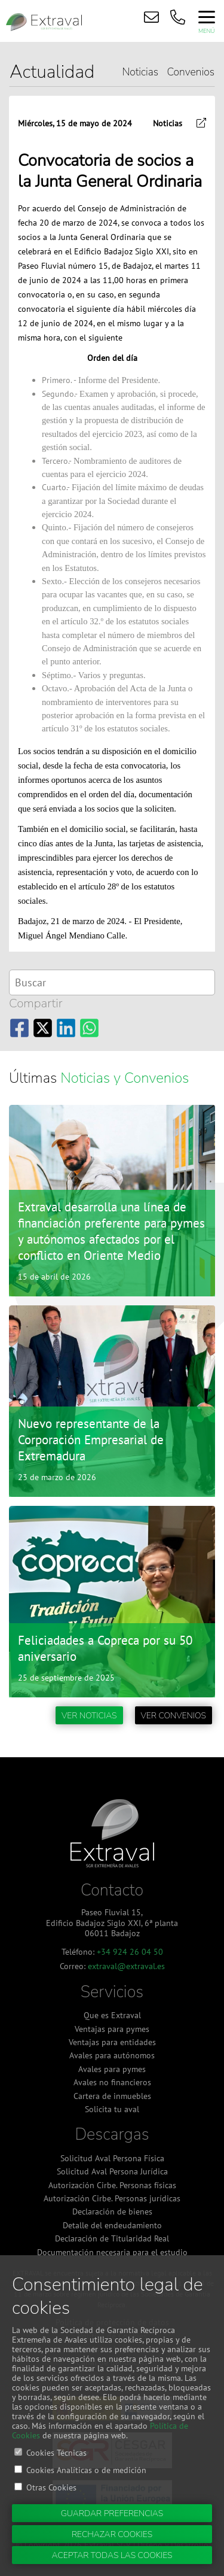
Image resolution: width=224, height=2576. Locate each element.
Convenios (191, 72)
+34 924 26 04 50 (130, 1951)
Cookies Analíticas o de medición (86, 2469)
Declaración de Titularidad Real (112, 2238)
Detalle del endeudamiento (112, 2225)
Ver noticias (89, 1715)
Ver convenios (174, 1715)
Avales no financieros (112, 2082)
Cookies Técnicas (56, 2452)
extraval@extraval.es (126, 1966)
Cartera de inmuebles (112, 2096)
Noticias (140, 72)
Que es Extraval (112, 2015)
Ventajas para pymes (112, 2029)
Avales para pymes (112, 2069)
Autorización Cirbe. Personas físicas (112, 2185)
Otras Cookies (51, 2487)
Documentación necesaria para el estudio (112, 2252)
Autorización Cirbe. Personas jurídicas (112, 2198)
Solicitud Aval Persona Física (112, 2158)
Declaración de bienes (112, 2211)
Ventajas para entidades (112, 2042)
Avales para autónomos (112, 2055)
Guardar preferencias (112, 2513)
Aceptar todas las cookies (112, 2555)
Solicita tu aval (112, 2109)
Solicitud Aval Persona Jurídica (112, 2171)
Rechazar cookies (112, 2534)
